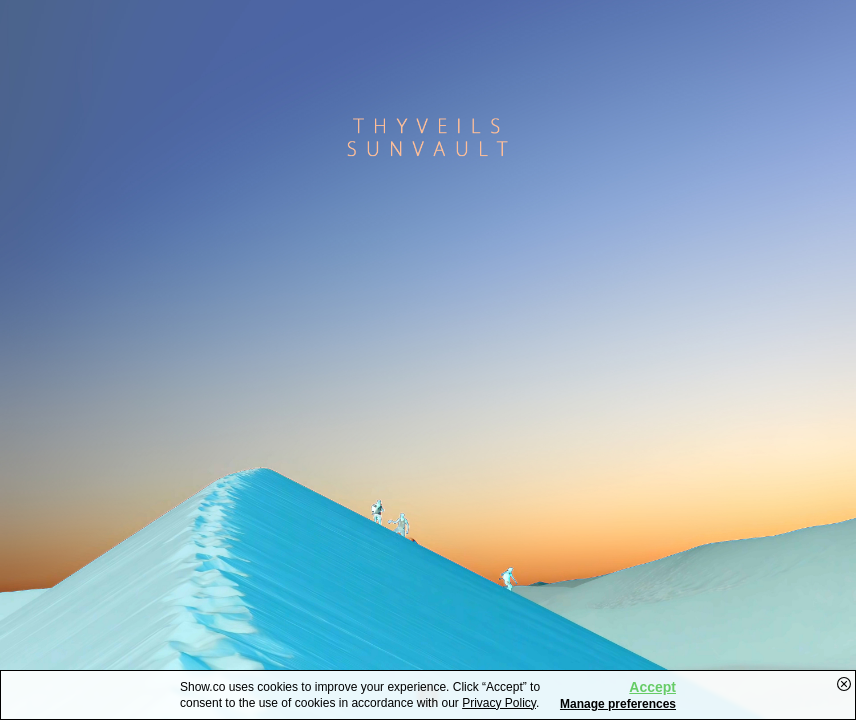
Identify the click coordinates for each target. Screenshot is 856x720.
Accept (652, 687)
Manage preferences (618, 704)
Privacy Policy (499, 703)
